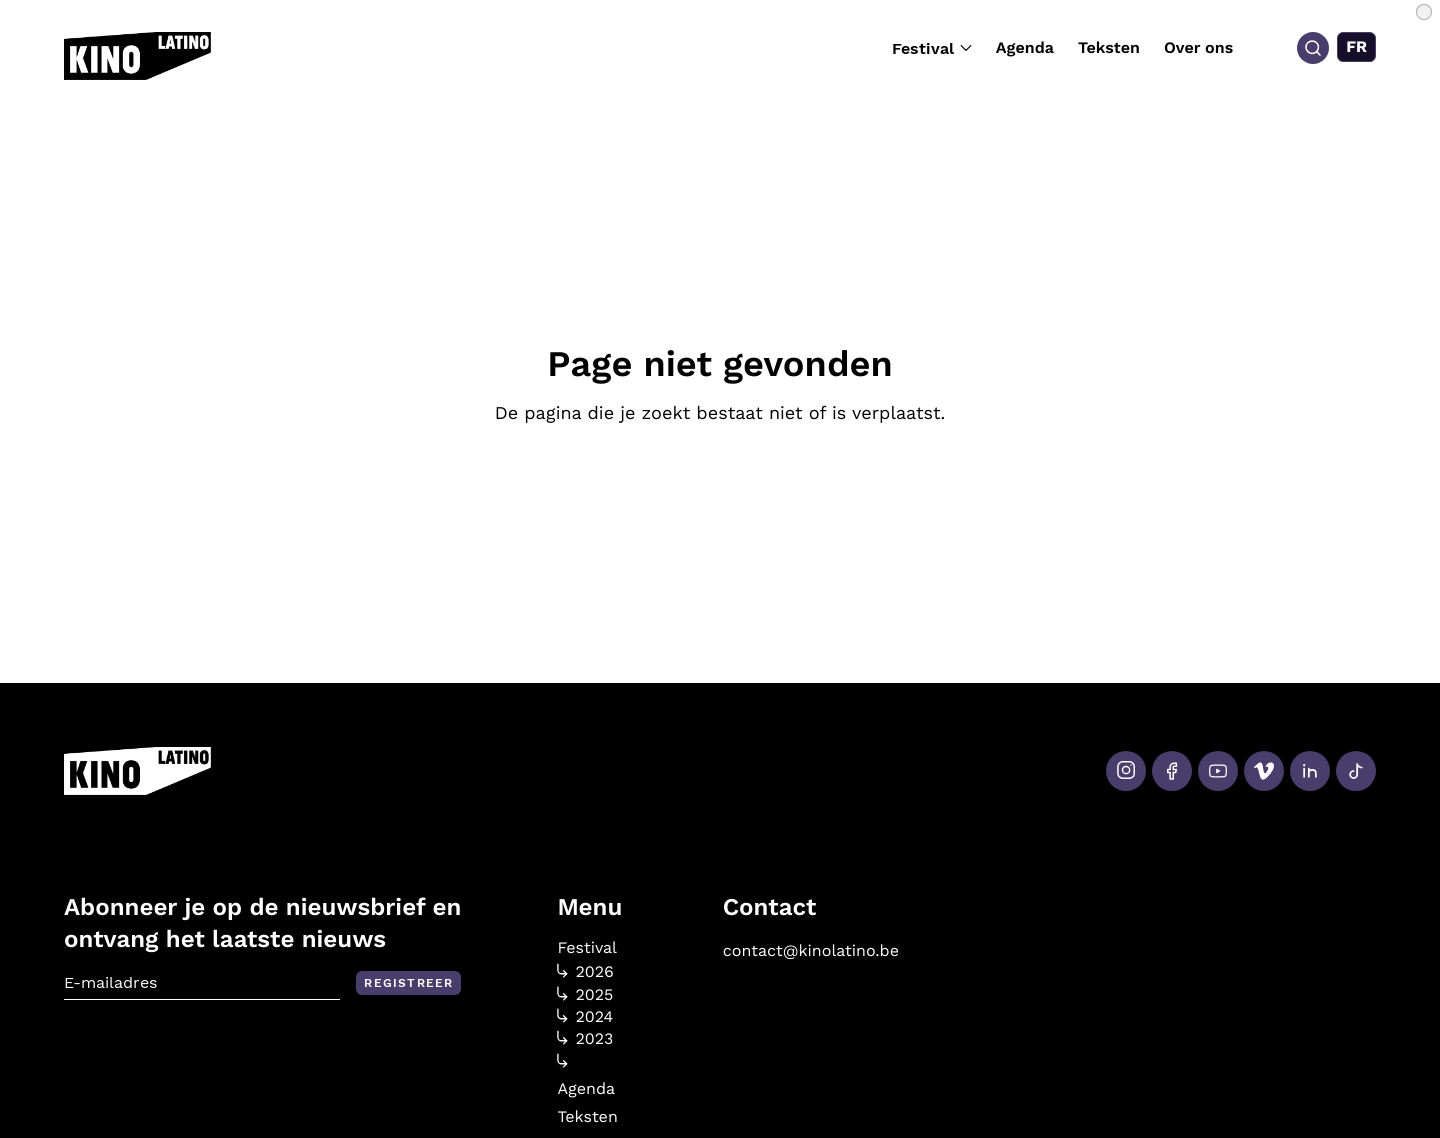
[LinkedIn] (1310, 771)
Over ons (1198, 47)
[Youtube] (1218, 771)
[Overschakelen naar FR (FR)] (1356, 47)
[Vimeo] (1264, 771)
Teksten (1109, 47)
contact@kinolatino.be (811, 950)
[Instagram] (1126, 771)
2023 (585, 1039)
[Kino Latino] (137, 56)
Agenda (1025, 47)
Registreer (408, 983)
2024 (585, 1017)
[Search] (1313, 48)
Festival (932, 48)
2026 (585, 972)
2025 (585, 995)
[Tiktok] (1356, 771)
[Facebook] (1172, 771)
